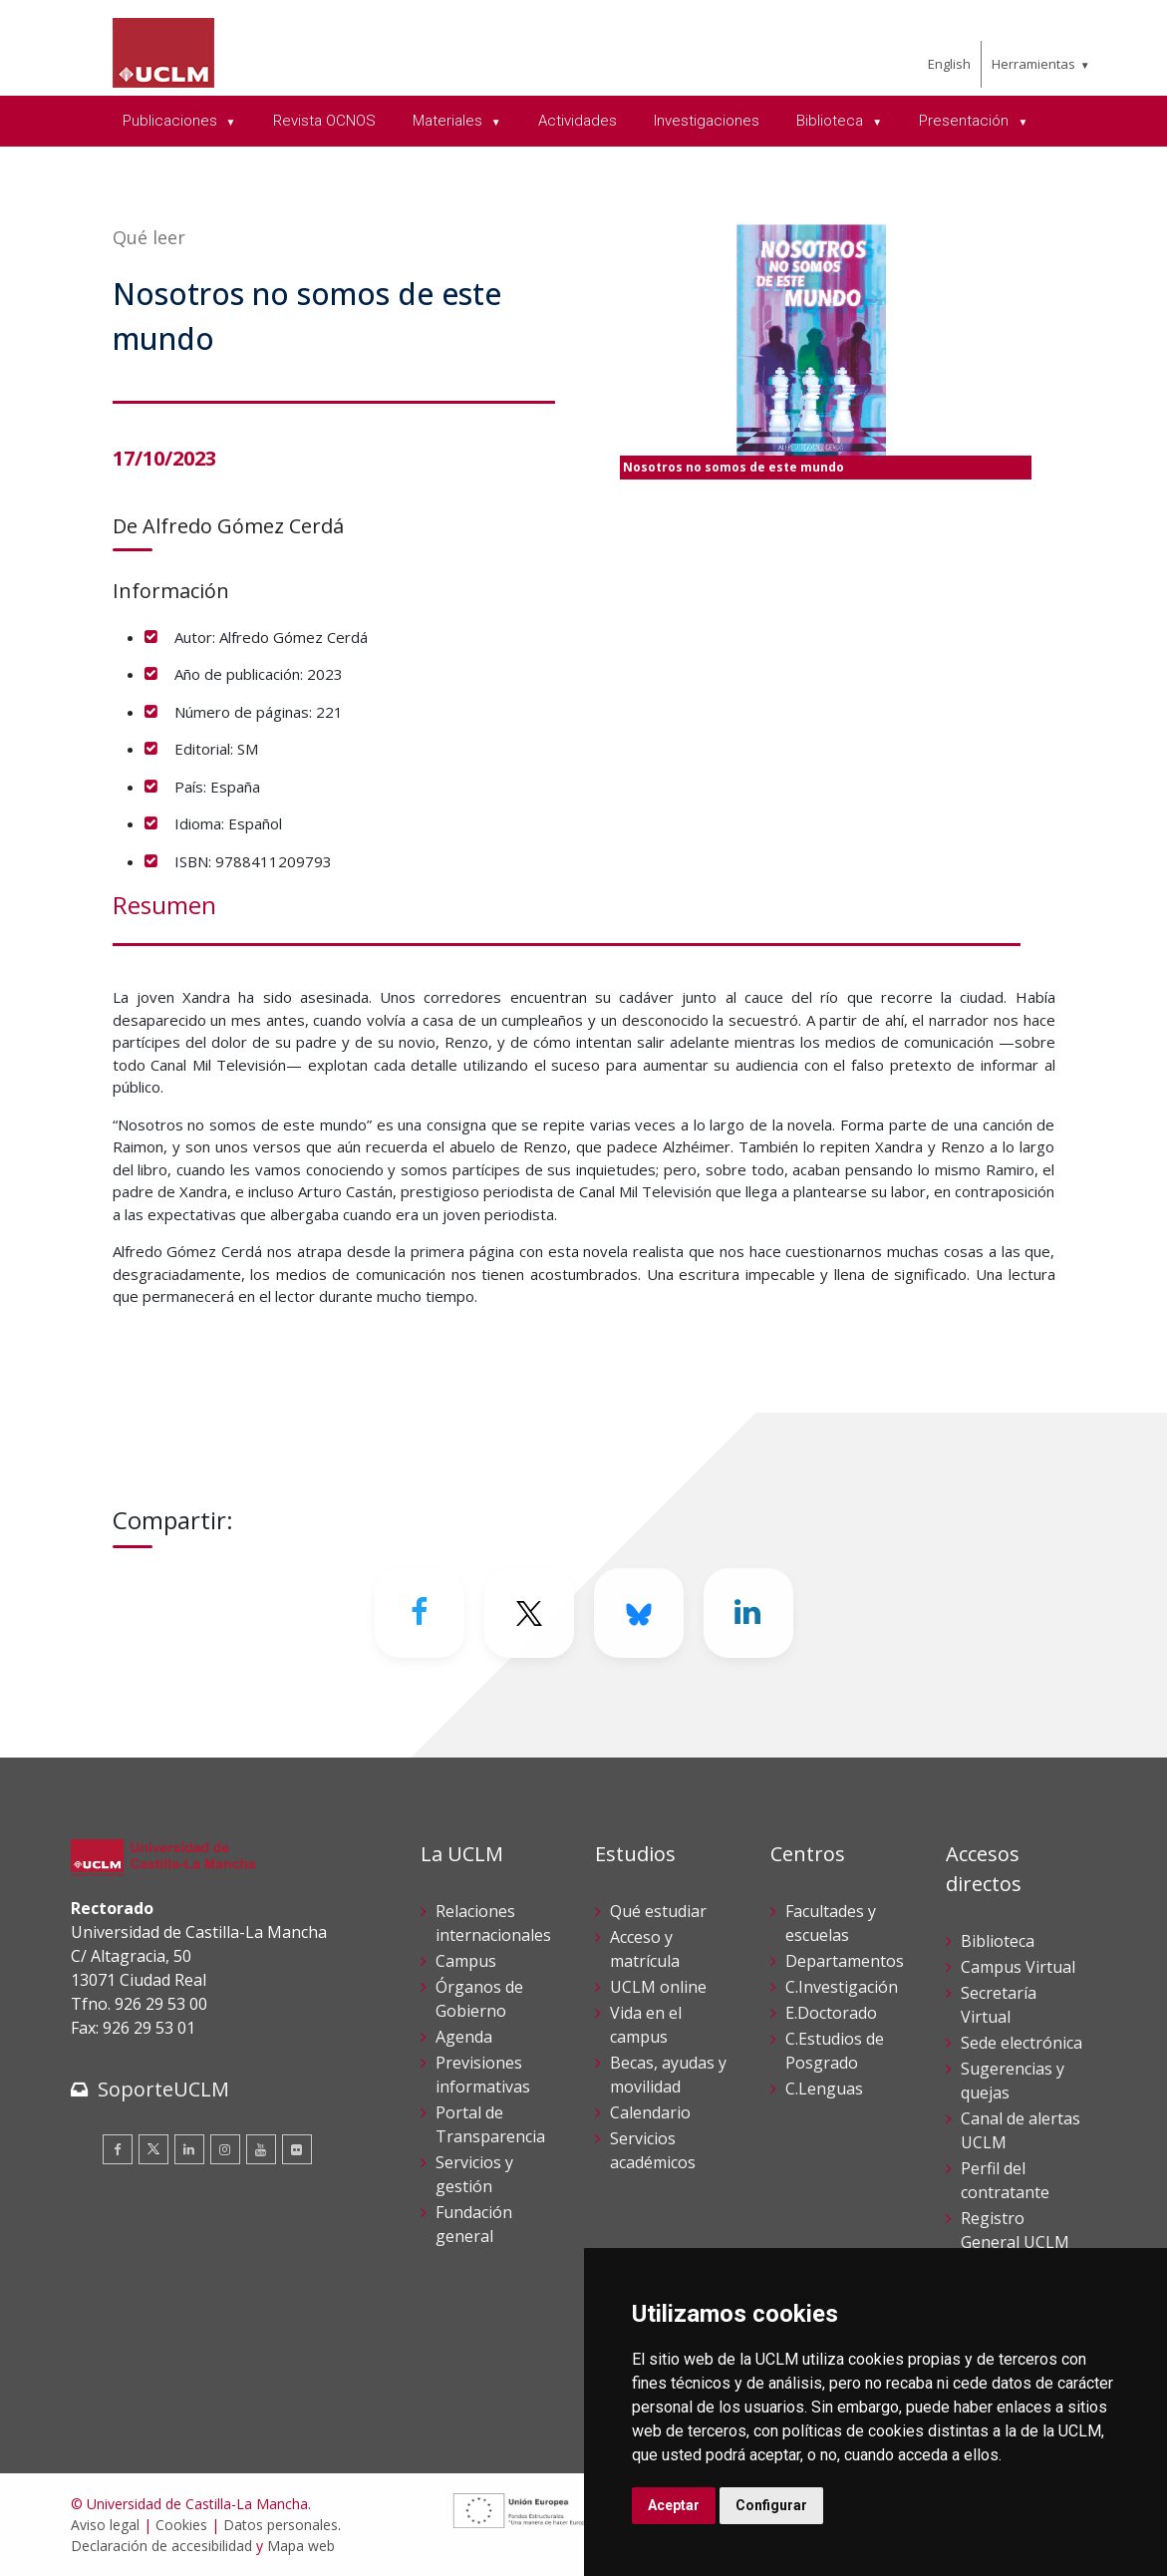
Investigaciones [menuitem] (706, 121)
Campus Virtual (1018, 1967)
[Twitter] (529, 1613)
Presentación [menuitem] (966, 121)
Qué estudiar (658, 1911)
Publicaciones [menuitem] (172, 121)
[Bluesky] (639, 1613)
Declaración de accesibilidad (161, 2545)
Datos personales (280, 2524)
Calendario (650, 2112)
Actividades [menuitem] (577, 121)
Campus (466, 1961)
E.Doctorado (831, 2013)
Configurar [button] (771, 2505)
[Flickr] (297, 2149)
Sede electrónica (1021, 2043)
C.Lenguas (824, 2088)
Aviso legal (105, 2524)
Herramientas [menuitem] (1033, 64)
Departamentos (844, 1961)
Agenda (464, 2037)
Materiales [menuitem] (449, 121)
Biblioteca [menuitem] (831, 121)
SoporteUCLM (163, 2089)
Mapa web (301, 2545)
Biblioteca (997, 1941)
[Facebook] (419, 1613)
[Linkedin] (748, 1613)
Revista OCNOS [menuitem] (324, 121)
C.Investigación (841, 1987)
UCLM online (658, 1987)
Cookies (181, 2524)
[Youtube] (261, 2149)
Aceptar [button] (674, 2505)
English (949, 64)
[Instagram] (225, 2149)
